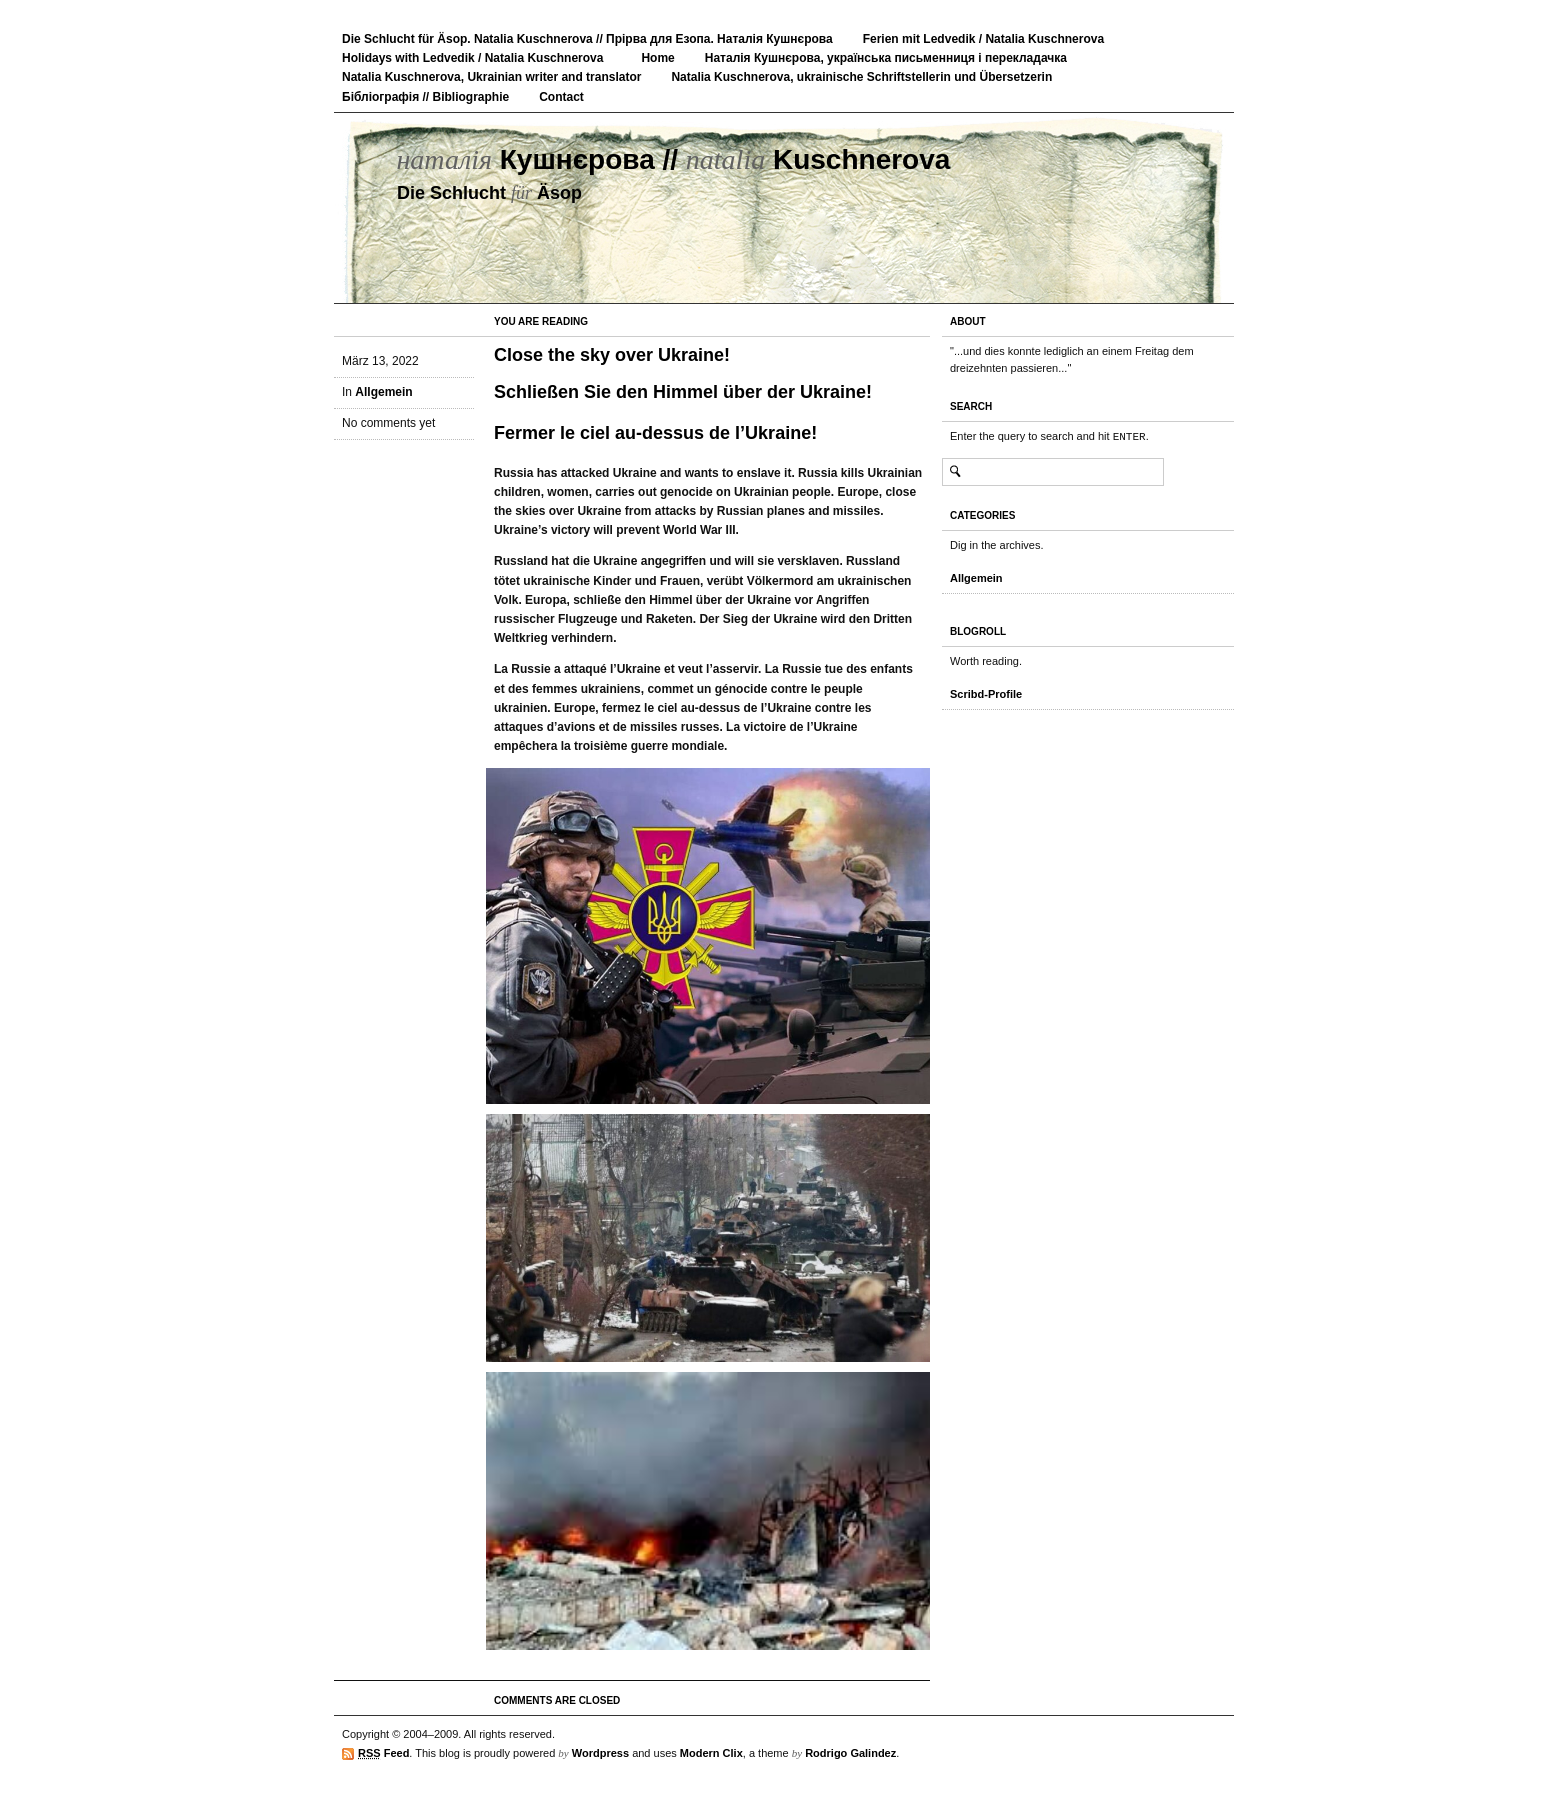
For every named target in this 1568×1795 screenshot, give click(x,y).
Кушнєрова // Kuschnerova (673, 159)
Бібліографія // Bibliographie (425, 97)
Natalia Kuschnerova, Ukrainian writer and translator (491, 77)
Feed (383, 1753)
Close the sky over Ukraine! (612, 355)
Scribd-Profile (986, 694)
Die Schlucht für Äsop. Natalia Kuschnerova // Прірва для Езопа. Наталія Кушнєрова (587, 39)
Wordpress (600, 1753)
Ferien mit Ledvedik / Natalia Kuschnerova (983, 39)
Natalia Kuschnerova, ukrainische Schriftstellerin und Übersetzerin (861, 77)
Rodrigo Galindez (850, 1753)
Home (657, 58)
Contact (561, 97)
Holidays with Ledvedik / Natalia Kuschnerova (472, 58)
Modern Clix (711, 1753)
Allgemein (383, 392)
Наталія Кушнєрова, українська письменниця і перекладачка (886, 58)
